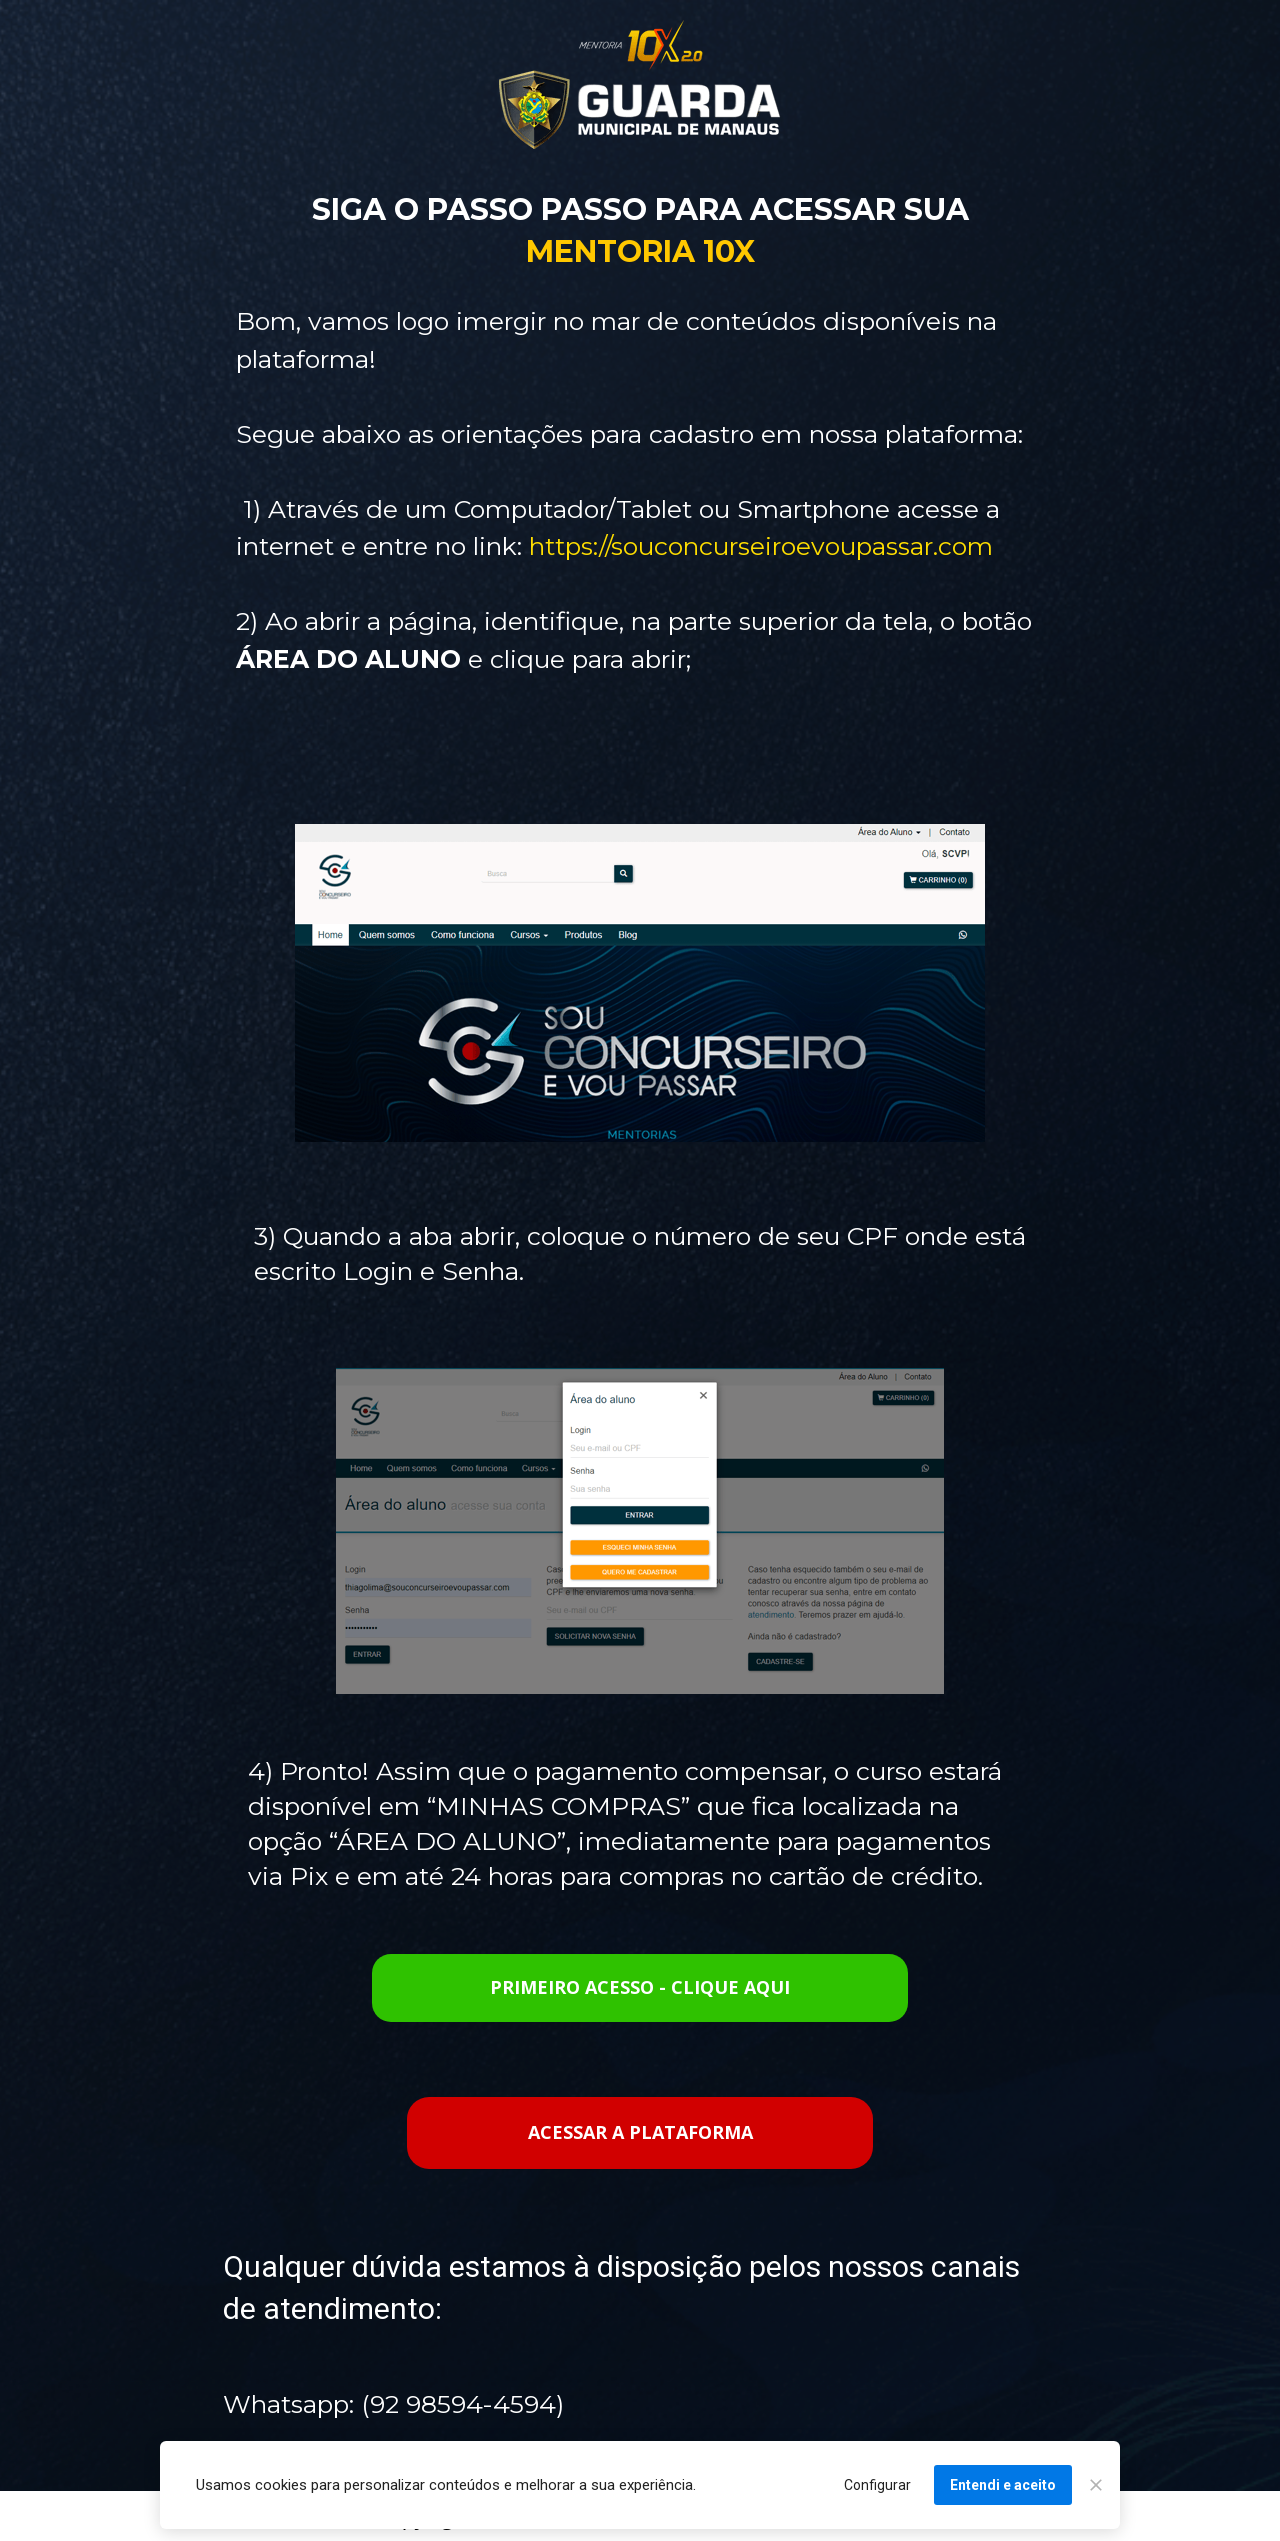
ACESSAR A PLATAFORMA (640, 2132)
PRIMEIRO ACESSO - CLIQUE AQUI (640, 1987)
